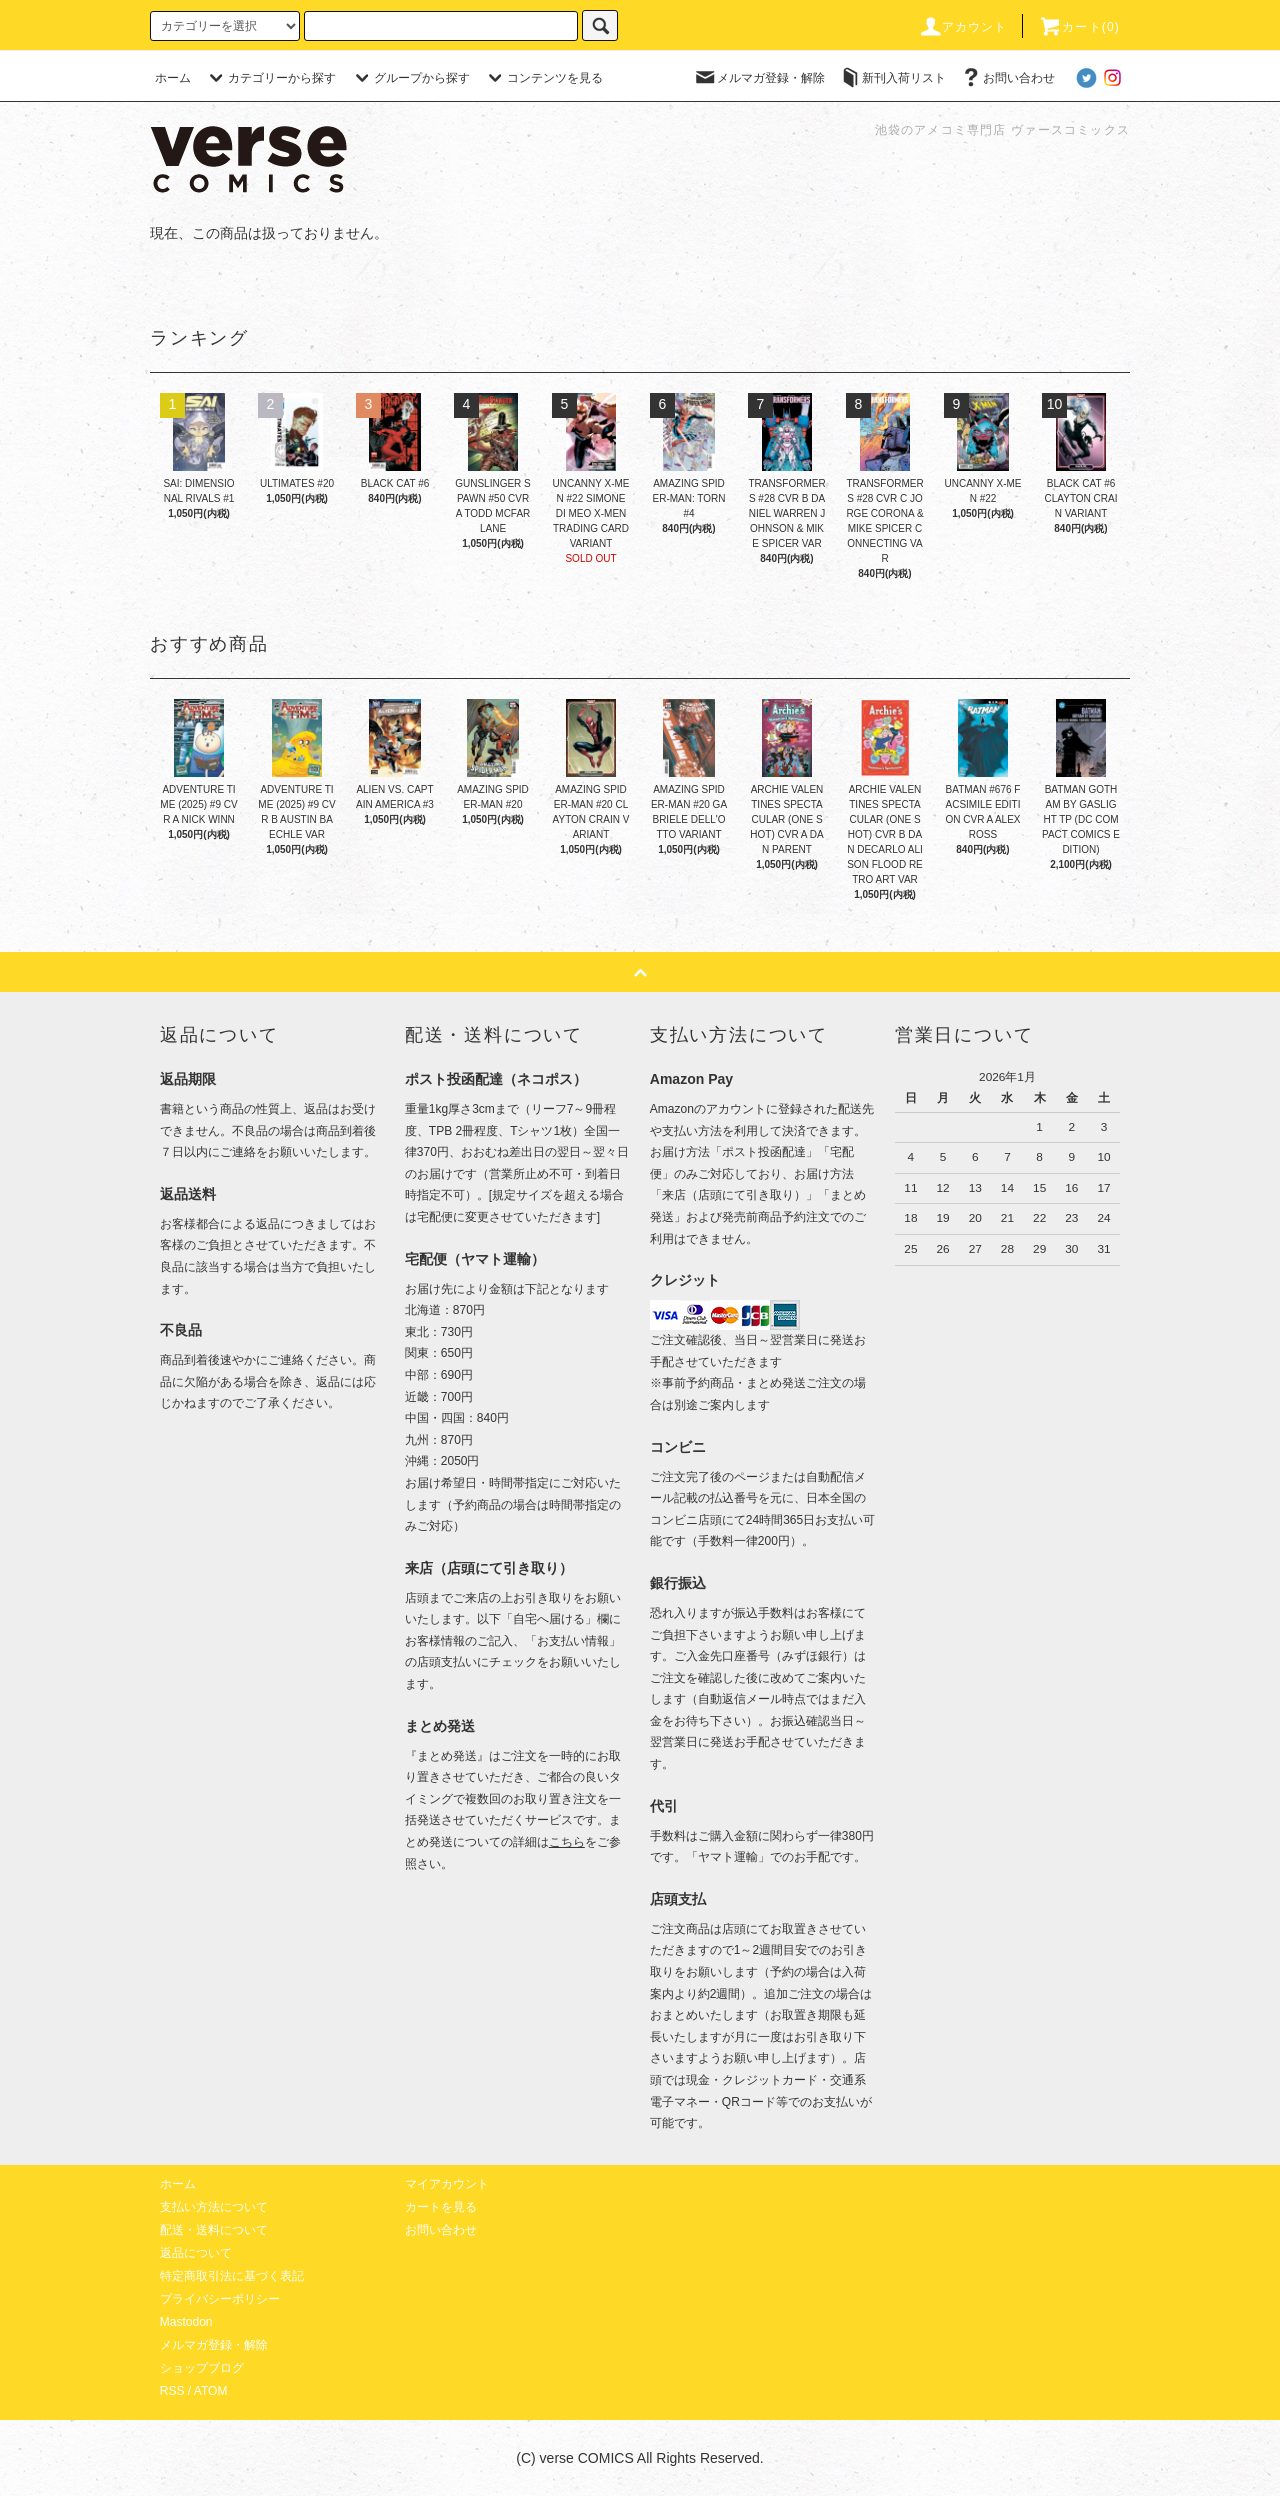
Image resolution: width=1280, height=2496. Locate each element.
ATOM (211, 2391)
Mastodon (186, 2322)
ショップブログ (202, 2368)
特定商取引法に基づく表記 (232, 2276)
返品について (196, 2253)
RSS (172, 2391)
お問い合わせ (1007, 78)
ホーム (173, 78)
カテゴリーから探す (270, 78)
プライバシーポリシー (220, 2299)
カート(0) (1079, 27)
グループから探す (410, 78)
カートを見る (441, 2207)
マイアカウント (447, 2184)
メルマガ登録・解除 (759, 78)
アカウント (963, 27)
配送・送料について (214, 2230)
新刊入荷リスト (892, 78)
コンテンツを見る (543, 78)
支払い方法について (214, 2207)
